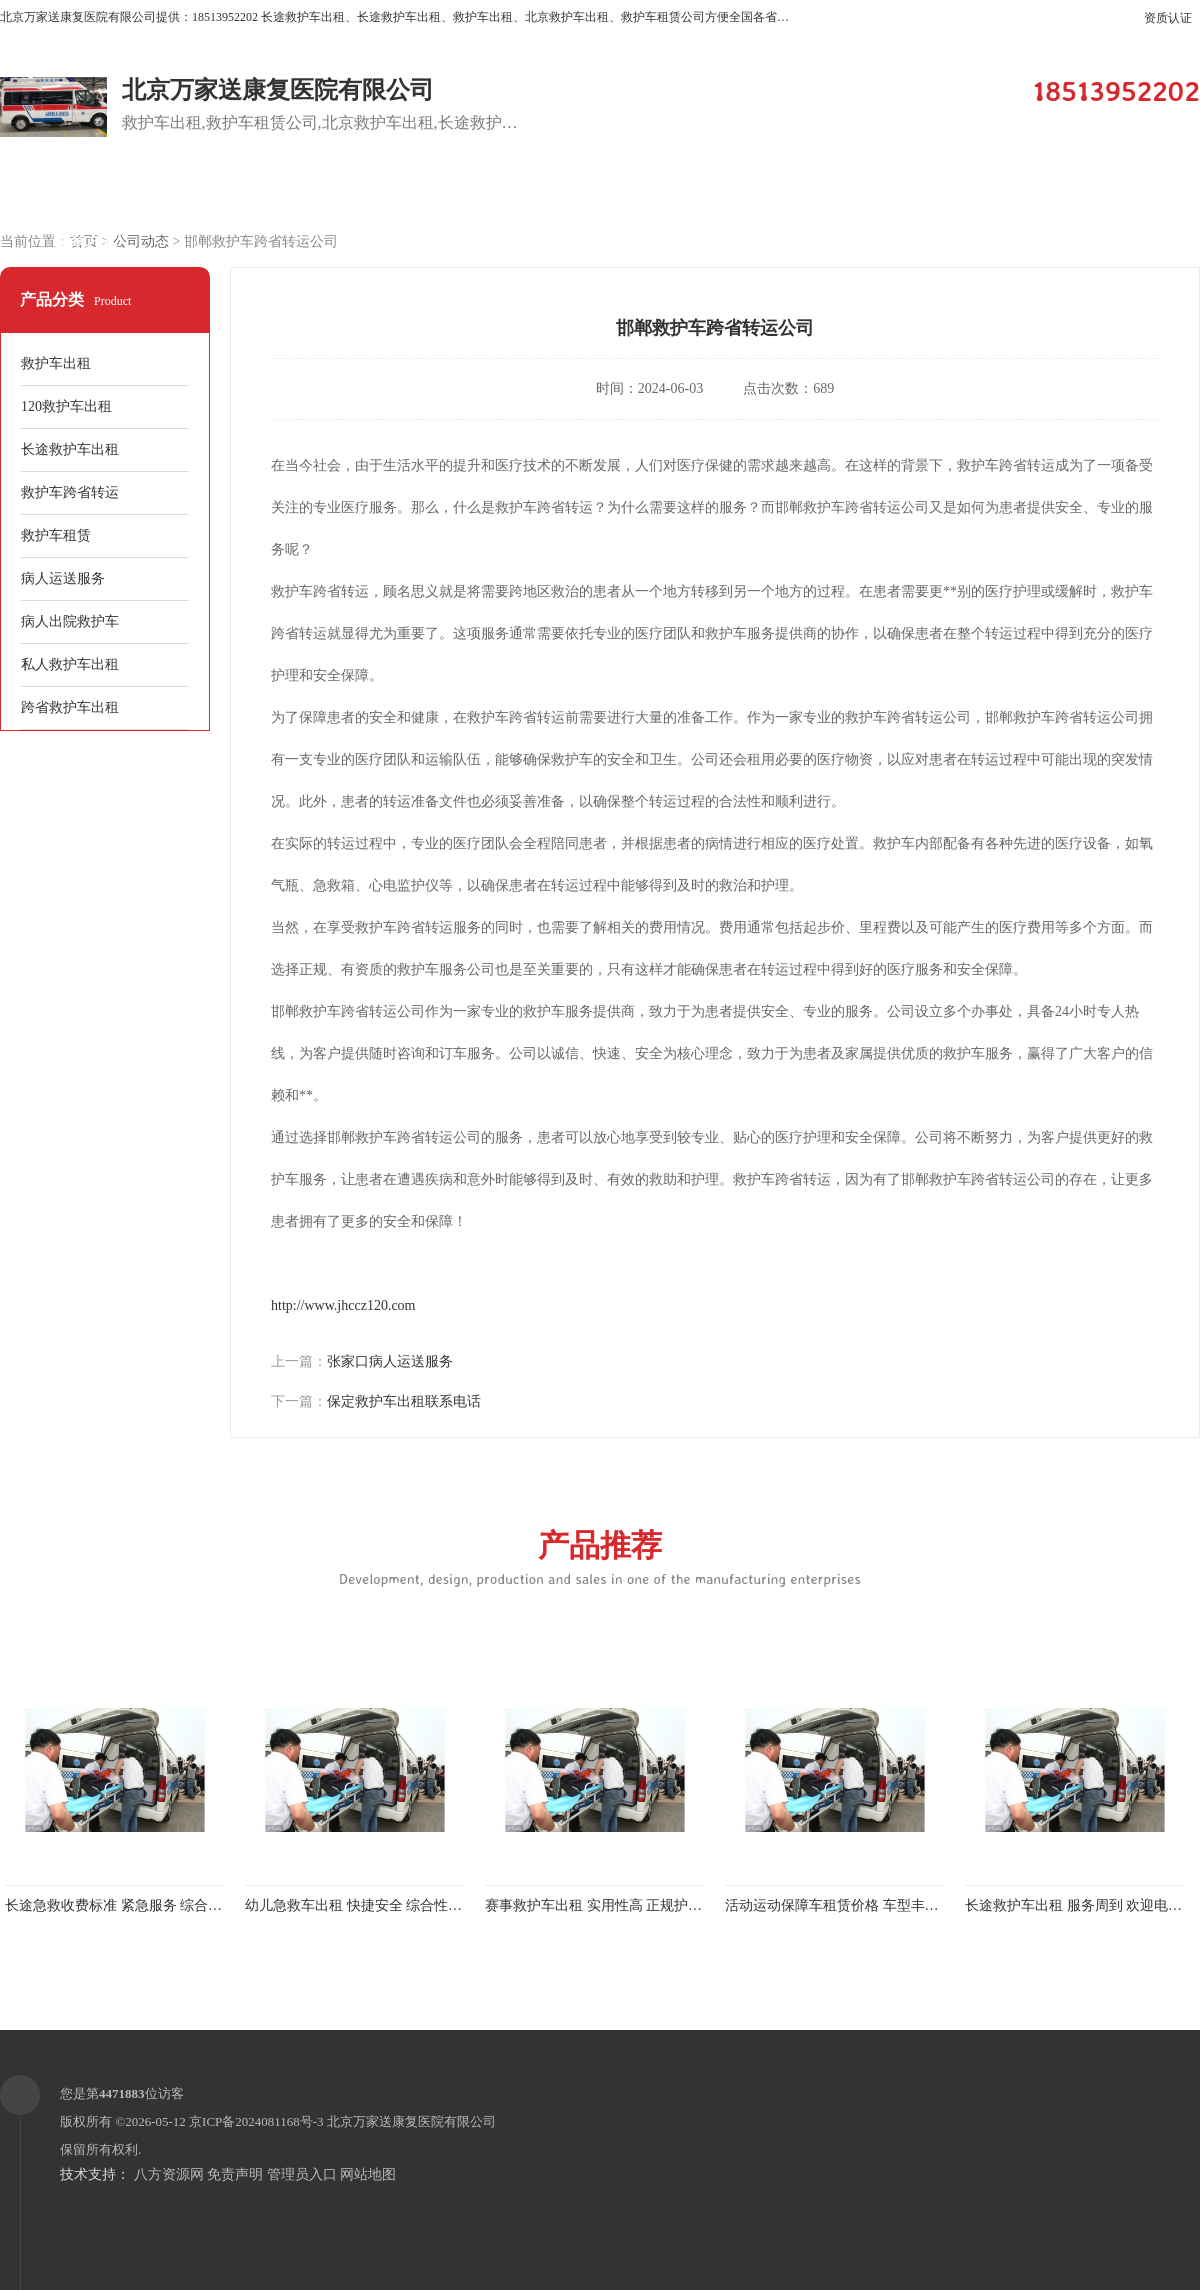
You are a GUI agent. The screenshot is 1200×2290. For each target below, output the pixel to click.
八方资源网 (169, 2174)
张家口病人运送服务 (390, 1361)
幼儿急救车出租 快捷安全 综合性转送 (360, 1905)
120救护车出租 (66, 406)
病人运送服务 (63, 578)
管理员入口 (302, 2174)
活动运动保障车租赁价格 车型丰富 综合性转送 (868, 1905)
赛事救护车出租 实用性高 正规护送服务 (607, 1905)
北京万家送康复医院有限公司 (411, 2121)
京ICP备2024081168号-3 (256, 2121)
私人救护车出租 (70, 664)
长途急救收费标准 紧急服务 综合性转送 (127, 1905)
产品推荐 (600, 1556)
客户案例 (595, 191)
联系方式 (85, 241)
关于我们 (765, 191)
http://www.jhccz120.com (343, 1305)
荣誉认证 (1105, 191)
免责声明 (235, 2174)
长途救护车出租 (70, 449)
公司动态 (935, 191)
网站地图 (368, 2174)
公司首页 (85, 191)
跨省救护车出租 (70, 707)
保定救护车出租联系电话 (404, 1401)
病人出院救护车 (70, 621)
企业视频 (425, 191)
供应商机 (255, 191)
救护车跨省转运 (70, 492)
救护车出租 (56, 363)
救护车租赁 (56, 535)
